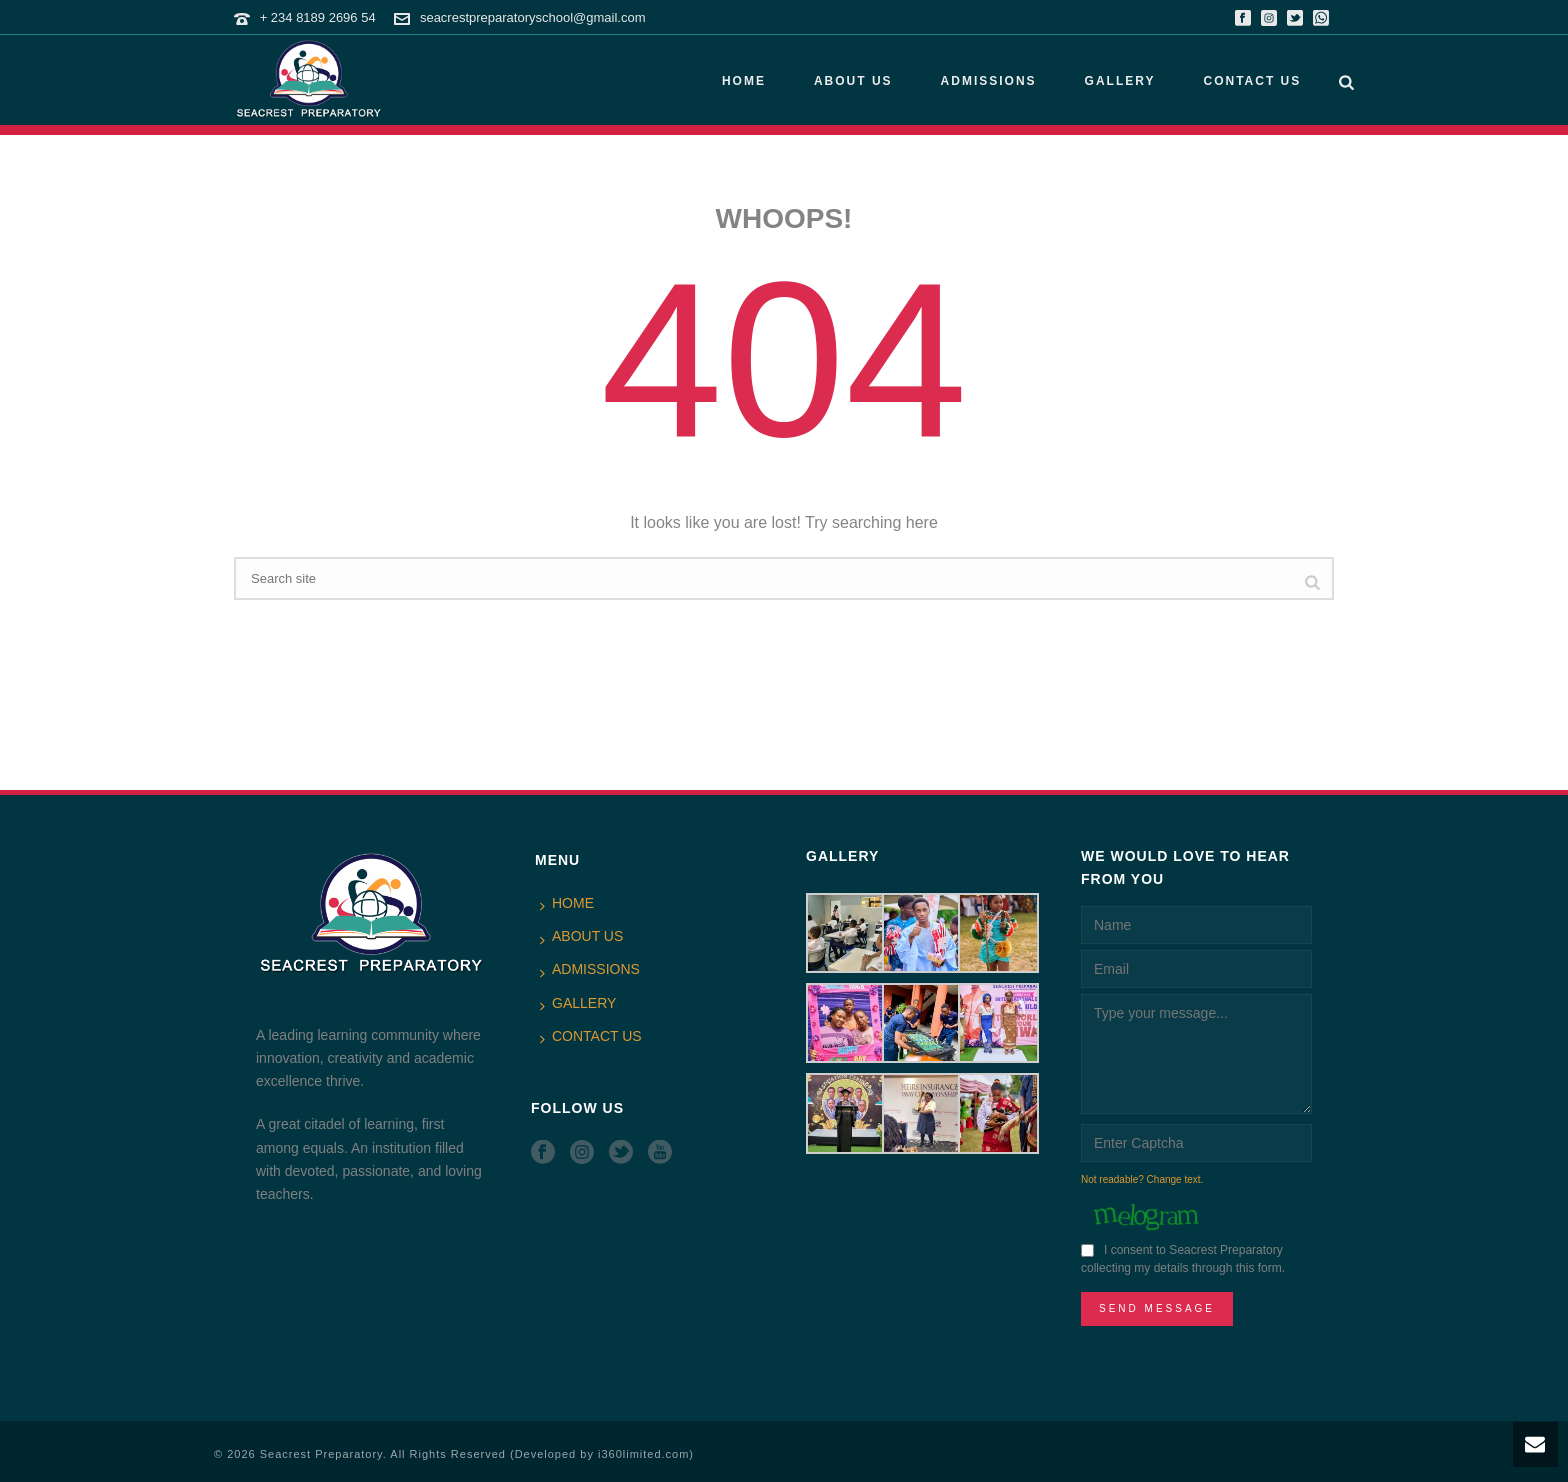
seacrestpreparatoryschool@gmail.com (533, 17)
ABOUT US (853, 81)
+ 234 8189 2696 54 (318, 17)
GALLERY (1120, 81)
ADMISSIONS (989, 81)
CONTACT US (1252, 81)
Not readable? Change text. (1142, 1179)
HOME (744, 81)
